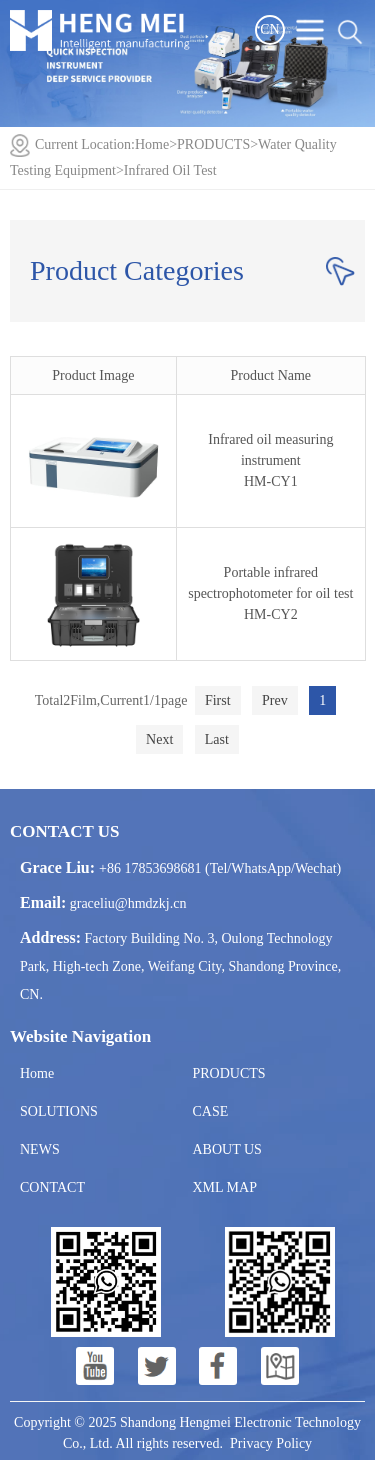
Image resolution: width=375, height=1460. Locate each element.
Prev (275, 700)
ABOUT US (227, 1149)
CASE (211, 1111)
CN (269, 29)
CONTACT (52, 1187)
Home (152, 144)
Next (159, 739)
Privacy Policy (271, 1443)
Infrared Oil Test (170, 170)
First (218, 700)
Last (217, 739)
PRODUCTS (213, 144)
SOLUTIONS (59, 1111)
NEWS (40, 1149)
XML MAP (225, 1187)
